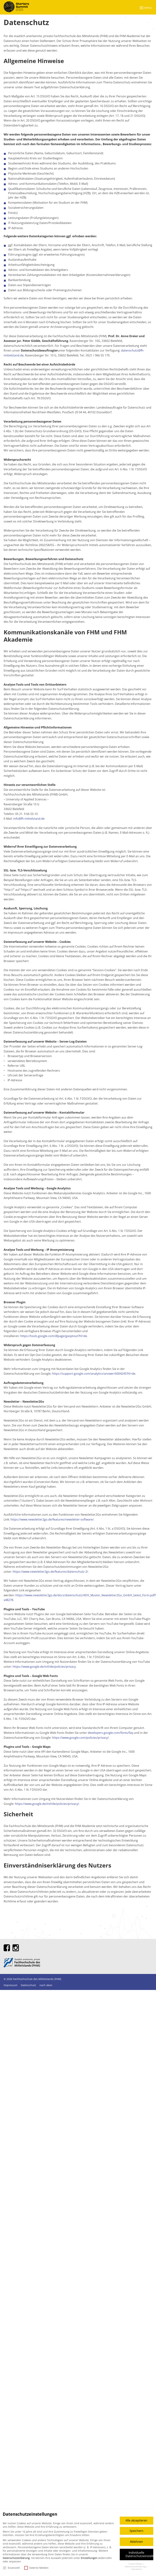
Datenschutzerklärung (16, 2558)
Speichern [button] (136, 2531)
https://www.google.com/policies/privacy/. (80, 1738)
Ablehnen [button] (136, 2542)
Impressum (10, 1985)
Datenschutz (28, 1985)
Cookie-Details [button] (135, 2564)
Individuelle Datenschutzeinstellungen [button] (139, 2554)
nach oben (45, 1985)
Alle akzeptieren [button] (136, 2520)
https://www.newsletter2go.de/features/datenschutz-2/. (51, 1572)
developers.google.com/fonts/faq (110, 1733)
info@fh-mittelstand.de (29, 819)
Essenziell (11, 2567)
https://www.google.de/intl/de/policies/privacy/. (47, 1804)
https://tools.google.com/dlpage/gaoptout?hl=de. (54, 1336)
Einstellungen (89, 2558)
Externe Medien (36, 2567)
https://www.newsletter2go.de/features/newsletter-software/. (52, 1519)
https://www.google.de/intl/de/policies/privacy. (44, 1667)
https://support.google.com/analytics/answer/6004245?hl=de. (94, 1374)
